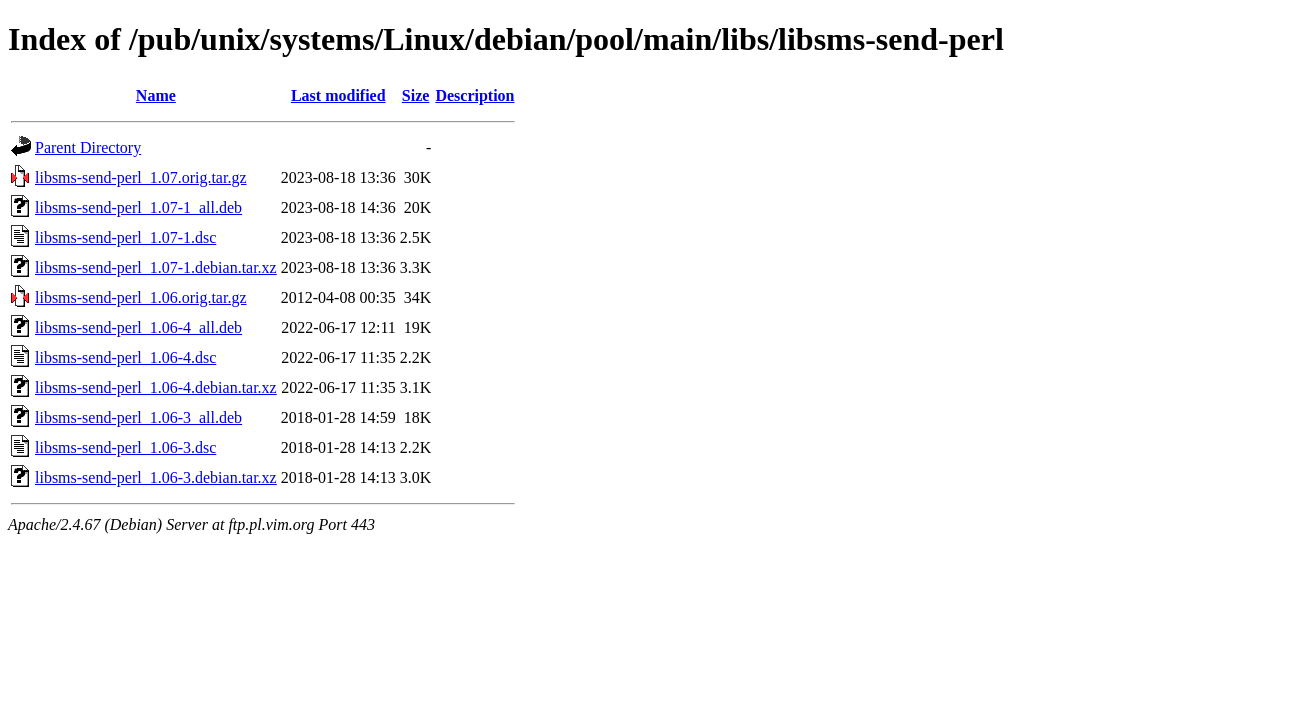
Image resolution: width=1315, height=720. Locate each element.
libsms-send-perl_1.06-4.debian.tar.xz (156, 387)
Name (156, 95)
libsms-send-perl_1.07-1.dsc (125, 237)
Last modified (338, 95)
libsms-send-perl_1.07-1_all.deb (138, 207)
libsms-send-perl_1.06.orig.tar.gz (141, 297)
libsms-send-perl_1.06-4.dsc (125, 357)
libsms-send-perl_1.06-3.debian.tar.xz (156, 477)
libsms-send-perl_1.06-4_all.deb (138, 327)
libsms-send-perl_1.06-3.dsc (125, 447)
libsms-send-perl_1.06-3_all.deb (138, 417)
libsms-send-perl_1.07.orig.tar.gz (141, 177)
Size (416, 95)
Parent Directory (88, 147)
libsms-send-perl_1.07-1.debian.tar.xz (156, 267)
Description (474, 95)
